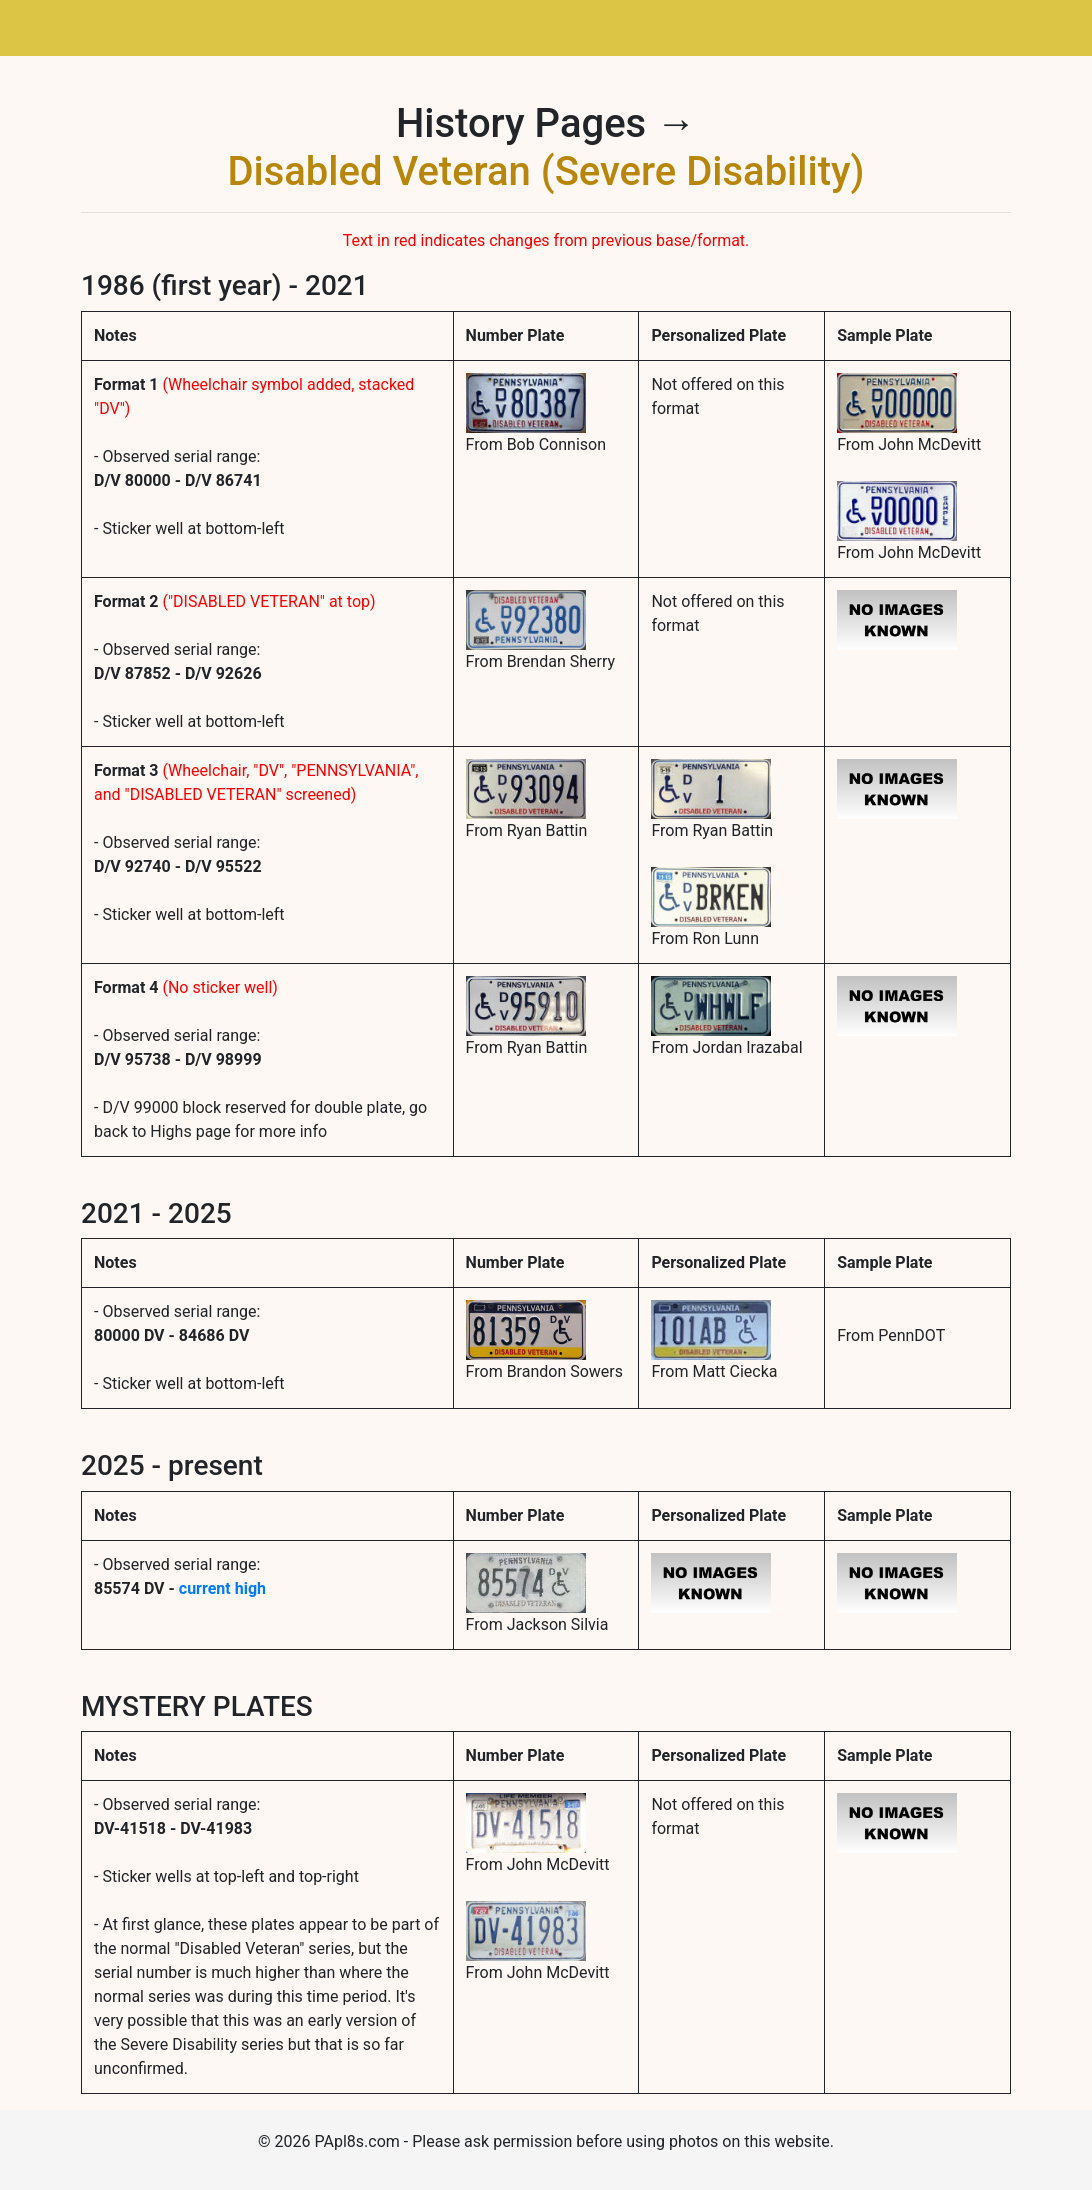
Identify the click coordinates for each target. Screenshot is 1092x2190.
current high (222, 1588)
